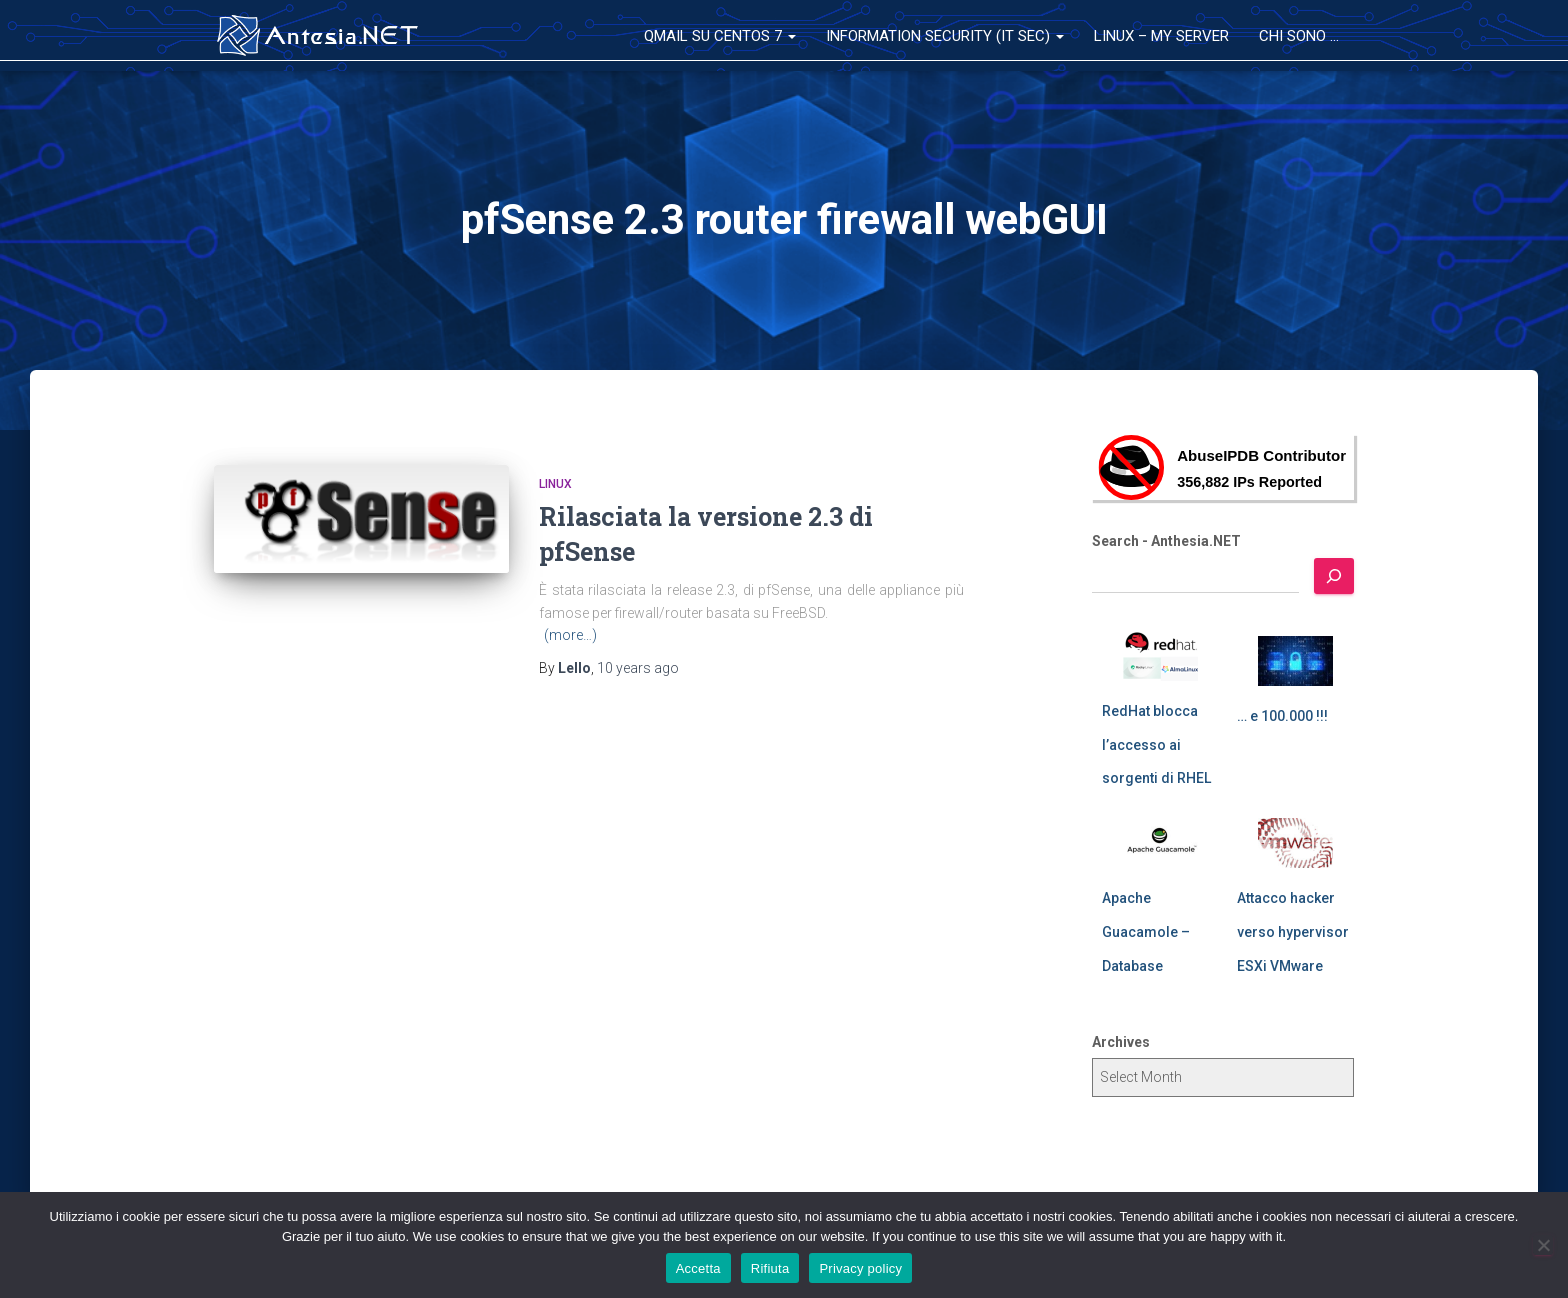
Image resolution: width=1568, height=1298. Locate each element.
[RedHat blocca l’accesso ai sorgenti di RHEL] (1160, 656)
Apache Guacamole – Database (1146, 931)
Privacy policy (860, 1268)
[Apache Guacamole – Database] (1160, 843)
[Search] (1334, 576)
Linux (555, 484)
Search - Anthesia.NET (1166, 541)
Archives (1121, 1042)
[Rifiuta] (1543, 1245)
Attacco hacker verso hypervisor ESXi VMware (1293, 931)
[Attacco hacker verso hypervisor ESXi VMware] (1295, 843)
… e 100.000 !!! (1282, 716)
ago (638, 668)
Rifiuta (770, 1268)
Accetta (698, 1268)
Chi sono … (1299, 36)
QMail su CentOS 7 (720, 36)
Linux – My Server (1161, 36)
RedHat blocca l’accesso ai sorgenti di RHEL (1156, 744)
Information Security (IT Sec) (945, 36)
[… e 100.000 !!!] (1295, 661)
